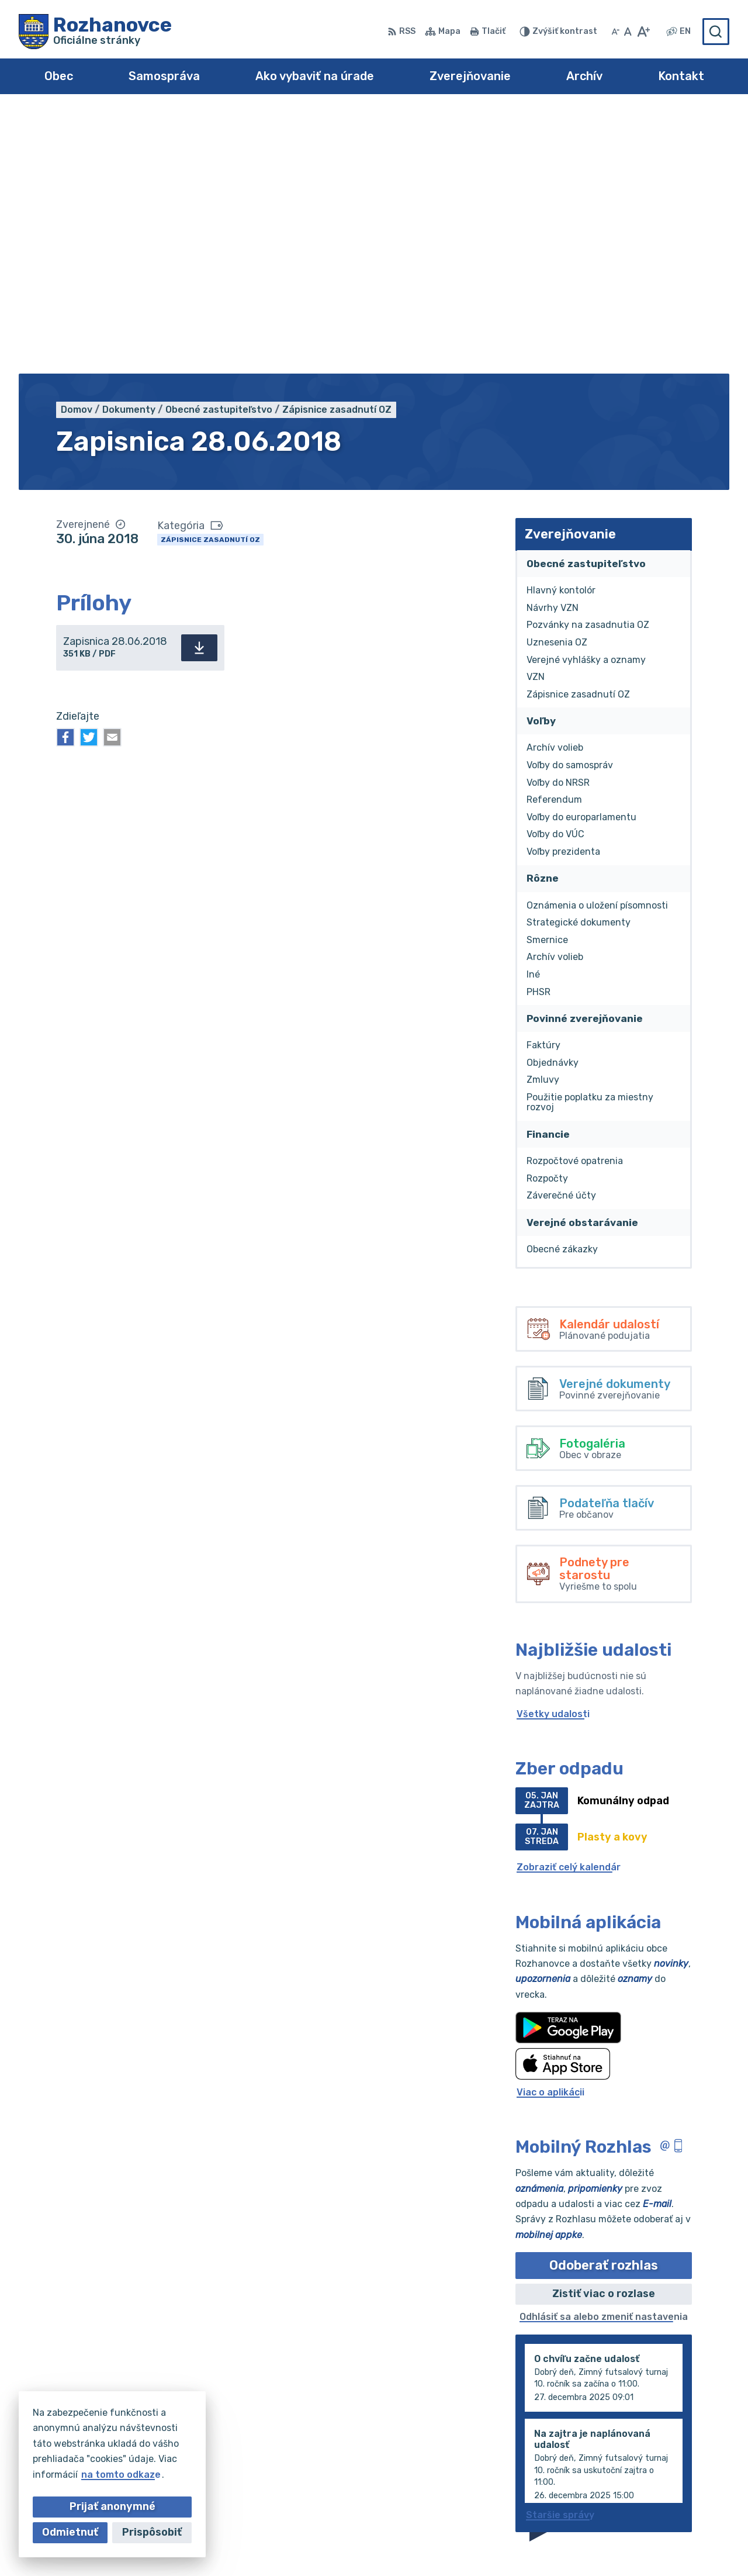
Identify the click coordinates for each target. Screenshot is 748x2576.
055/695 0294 (654, 2467)
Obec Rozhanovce (527, 2544)
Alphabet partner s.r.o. (346, 2544)
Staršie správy (560, 2252)
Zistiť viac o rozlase (603, 2031)
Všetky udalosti (553, 1451)
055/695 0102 (653, 2454)
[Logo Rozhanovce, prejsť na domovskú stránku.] (95, 31)
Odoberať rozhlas (603, 2003)
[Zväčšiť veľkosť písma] (643, 31)
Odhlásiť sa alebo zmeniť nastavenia (604, 2054)
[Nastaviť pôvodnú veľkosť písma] (628, 31)
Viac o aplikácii (550, 1829)
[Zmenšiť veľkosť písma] (615, 31)
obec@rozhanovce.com (674, 2480)
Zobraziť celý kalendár (569, 1605)
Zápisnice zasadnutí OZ (210, 277)
